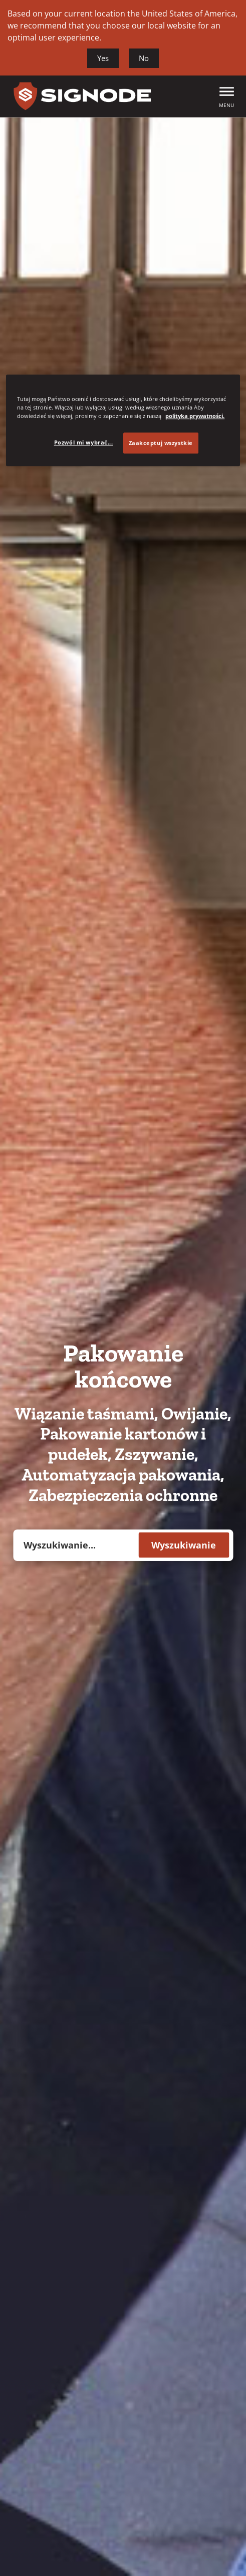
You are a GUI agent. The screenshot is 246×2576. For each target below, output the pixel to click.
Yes (103, 58)
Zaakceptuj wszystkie (161, 442)
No (144, 58)
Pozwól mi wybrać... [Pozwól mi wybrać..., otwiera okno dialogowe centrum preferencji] (83, 442)
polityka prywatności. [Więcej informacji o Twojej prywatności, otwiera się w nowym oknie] (194, 416)
